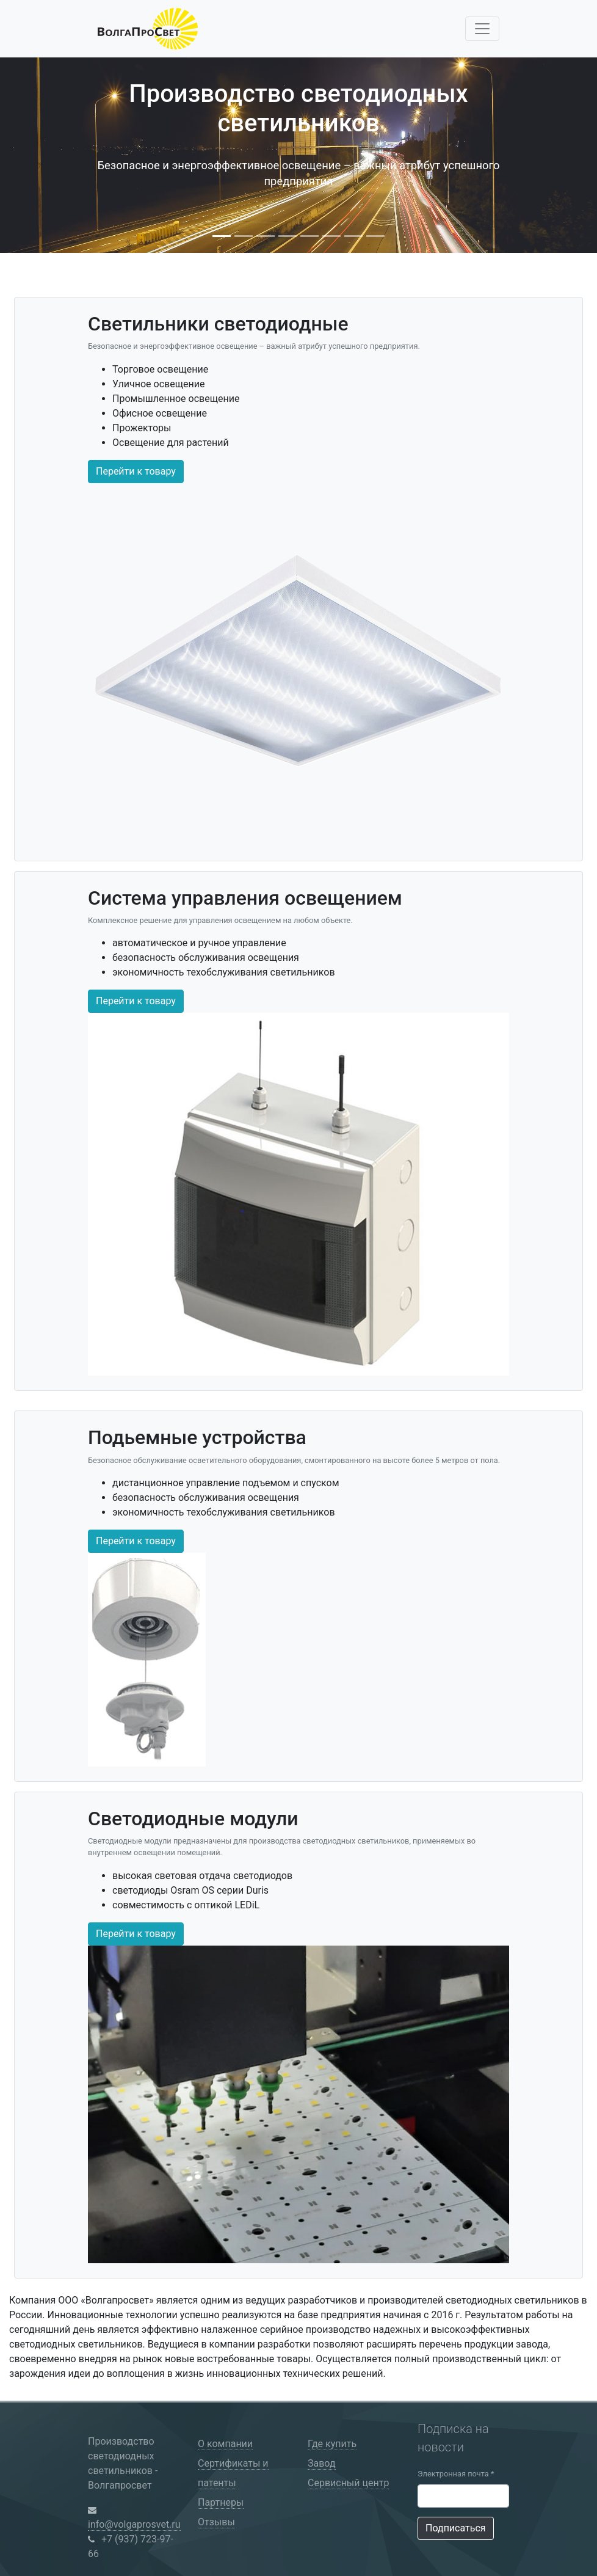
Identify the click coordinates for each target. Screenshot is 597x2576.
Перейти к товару (136, 471)
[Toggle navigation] (482, 28)
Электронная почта (456, 2473)
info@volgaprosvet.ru (134, 2524)
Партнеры (221, 2502)
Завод (322, 2463)
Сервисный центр (348, 2483)
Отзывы (216, 2522)
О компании (225, 2444)
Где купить (332, 2444)
